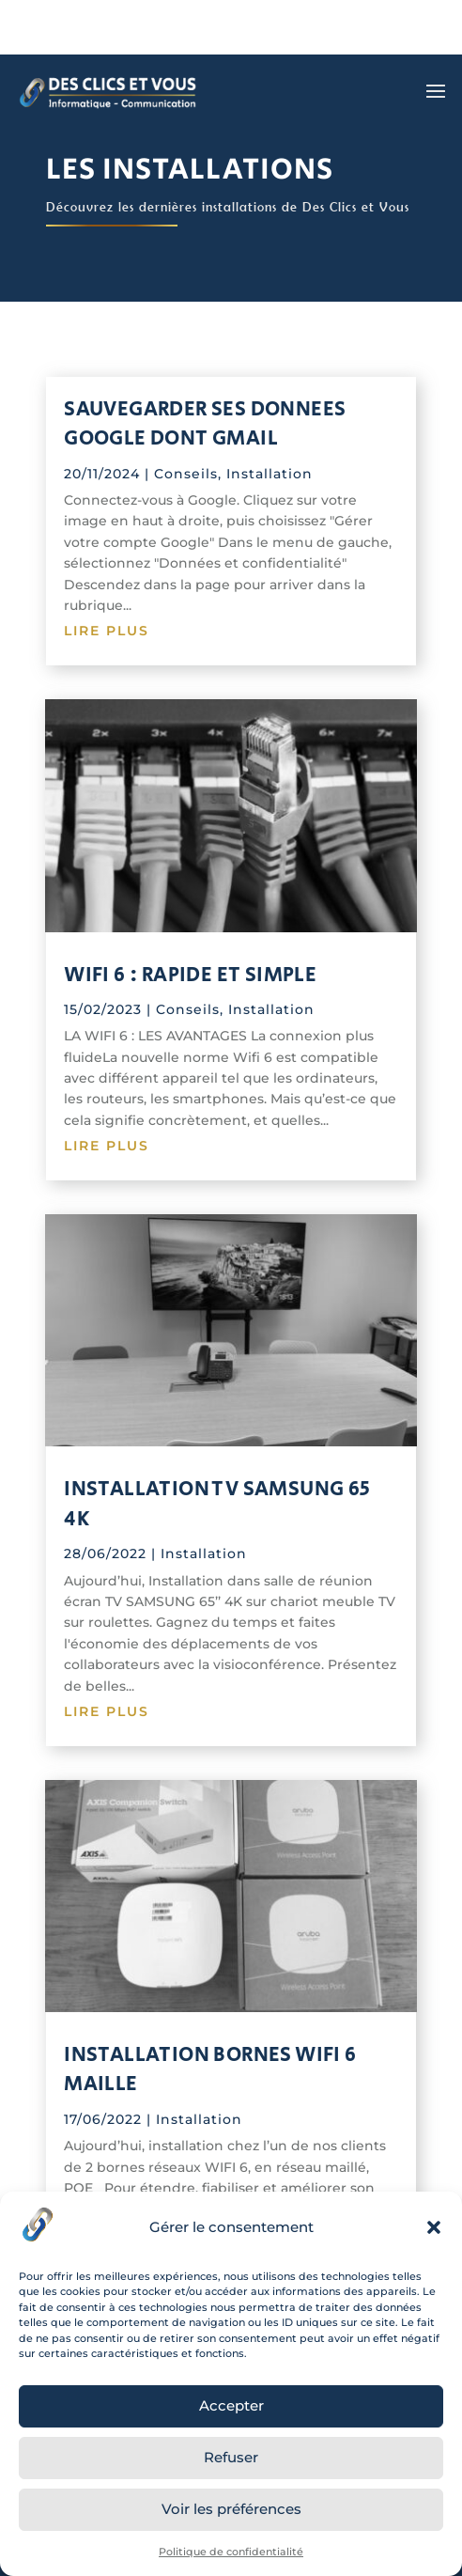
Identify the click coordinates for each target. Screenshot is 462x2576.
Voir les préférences (231, 2509)
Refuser (231, 2457)
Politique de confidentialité (231, 2551)
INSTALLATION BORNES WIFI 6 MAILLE (210, 2069)
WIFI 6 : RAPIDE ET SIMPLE (190, 975)
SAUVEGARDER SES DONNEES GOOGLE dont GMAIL (205, 424)
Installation (269, 473)
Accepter (231, 2405)
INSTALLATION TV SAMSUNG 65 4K (217, 1504)
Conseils (186, 473)
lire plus (106, 630)
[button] (433, 2227)
